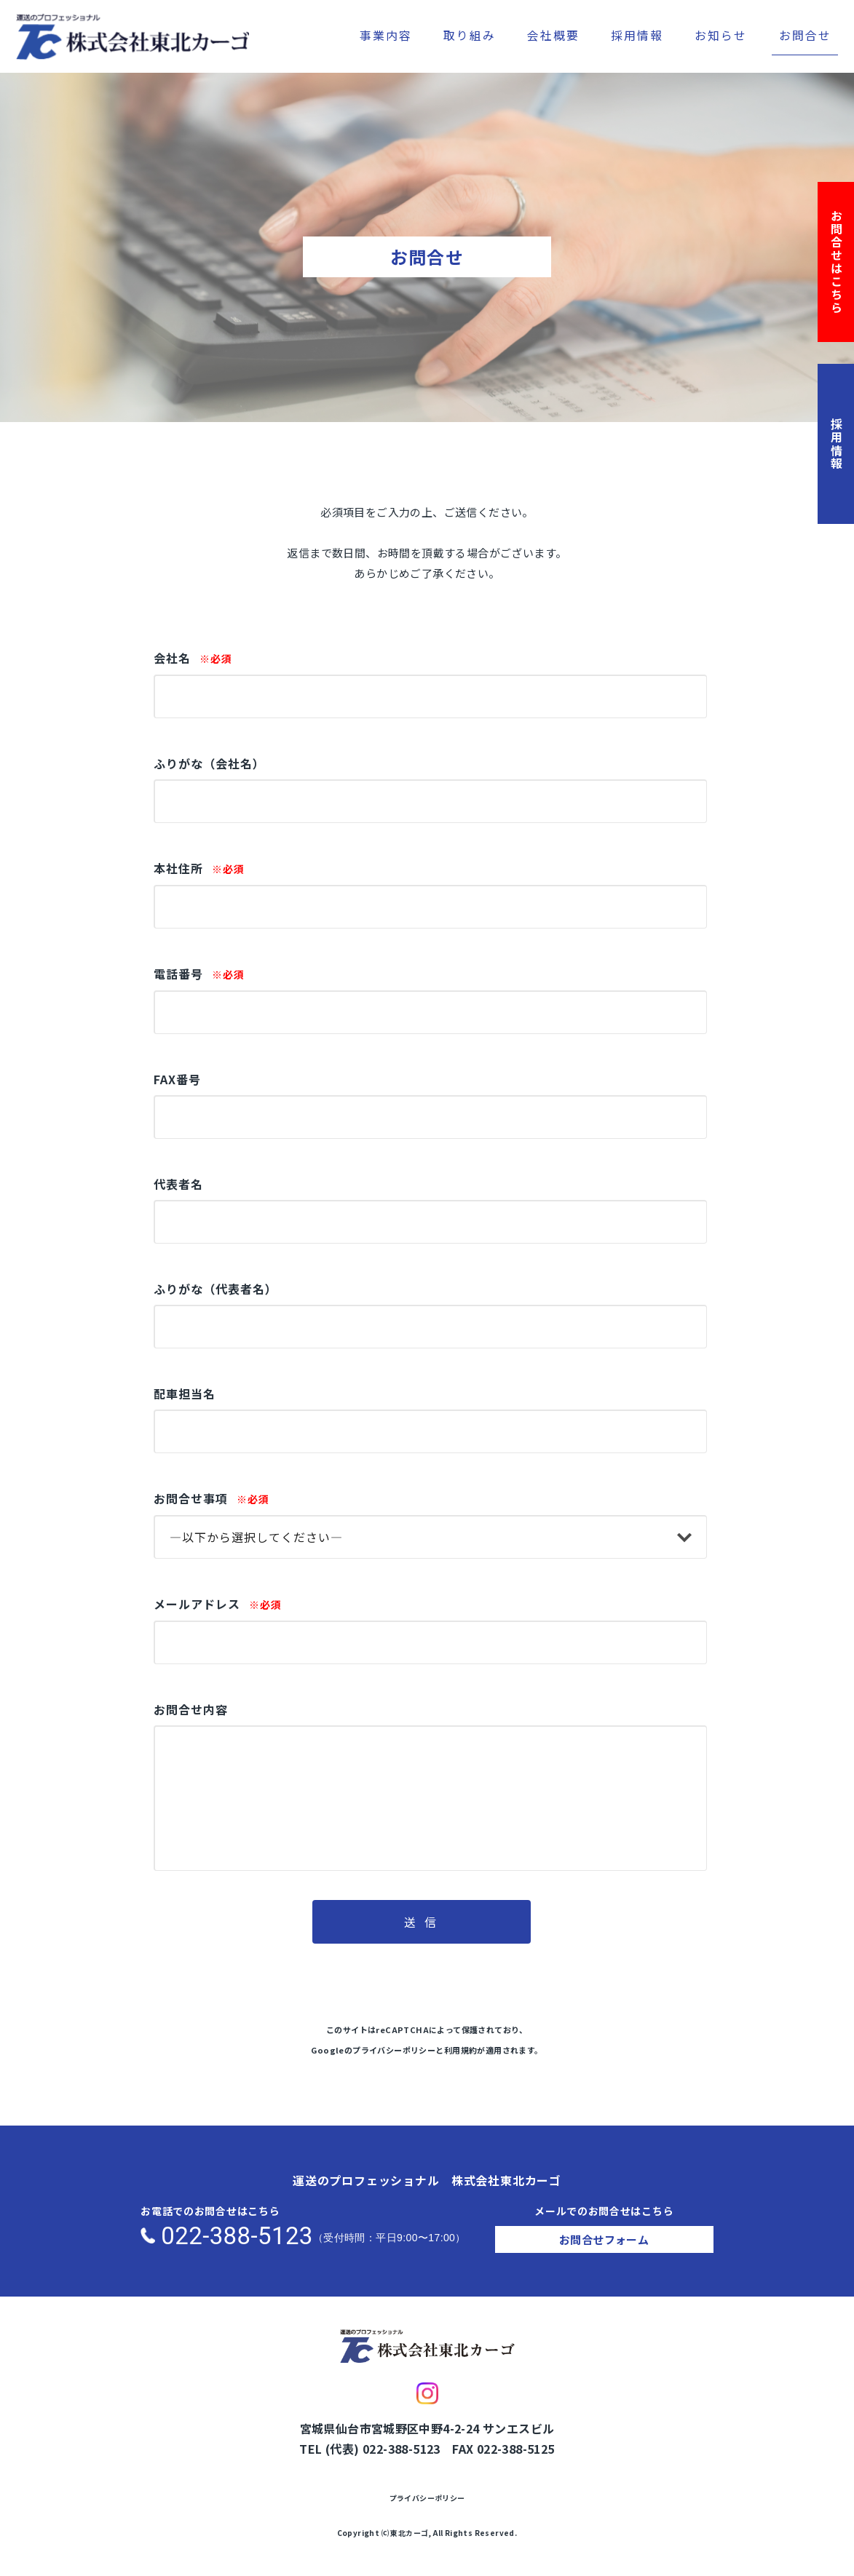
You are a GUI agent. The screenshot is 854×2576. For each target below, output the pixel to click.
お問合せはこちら (836, 262)
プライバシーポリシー (393, 2050)
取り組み (469, 35)
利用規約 (461, 2050)
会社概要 (553, 35)
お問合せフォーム (604, 2239)
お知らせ (721, 35)
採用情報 (637, 35)
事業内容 (386, 35)
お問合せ (805, 35)
